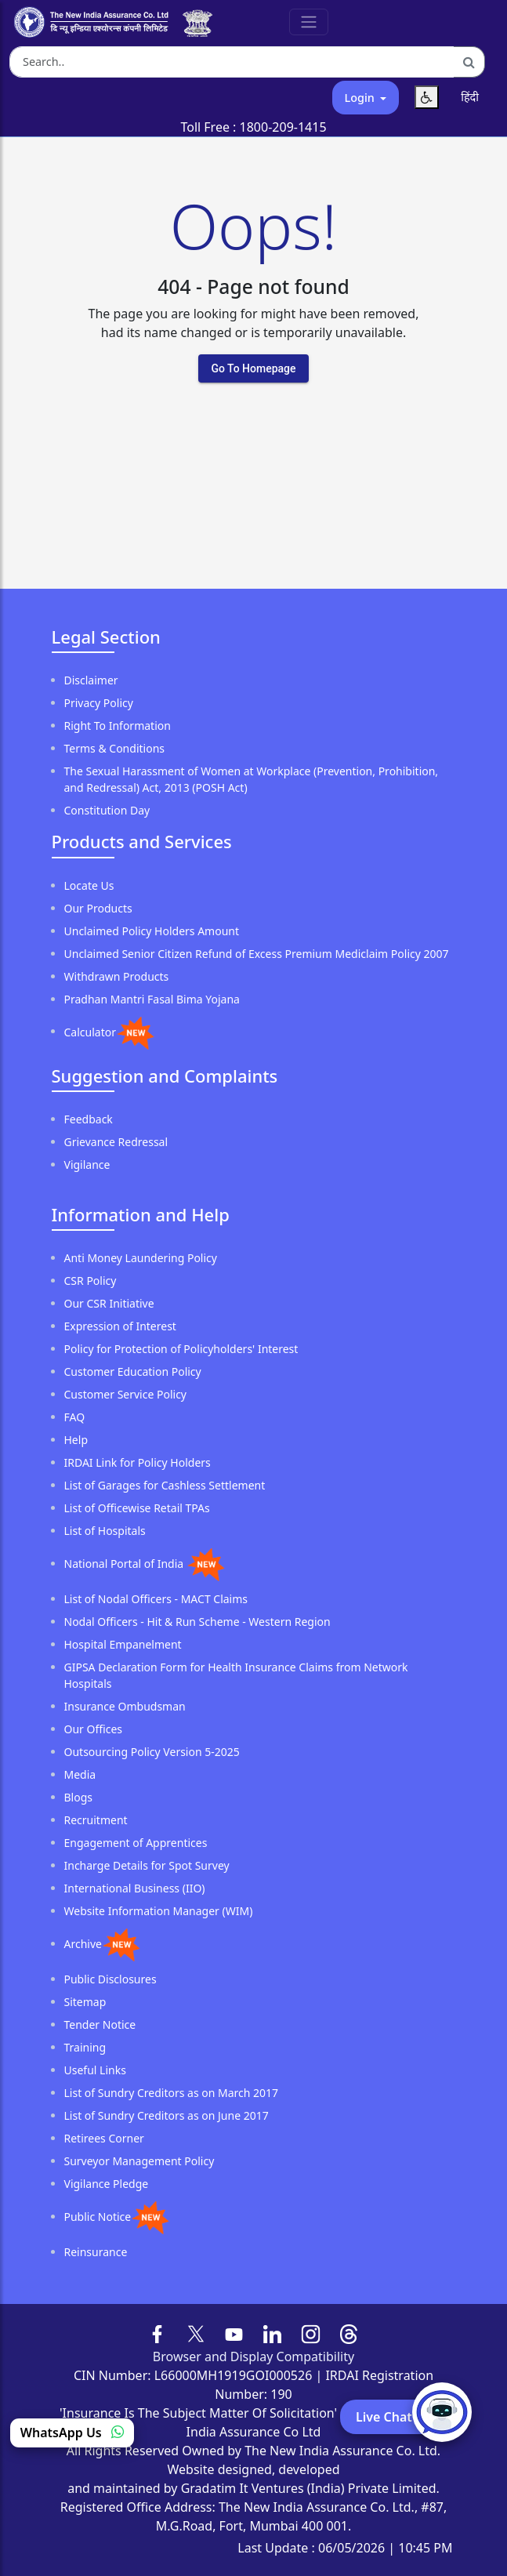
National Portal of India (125, 1563)
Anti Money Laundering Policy (140, 1257)
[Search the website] (231, 62)
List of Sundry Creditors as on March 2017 (171, 2092)
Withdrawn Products (116, 976)
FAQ (74, 1417)
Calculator (90, 1031)
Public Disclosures (110, 1979)
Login (361, 97)
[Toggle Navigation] (308, 22)
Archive (83, 1943)
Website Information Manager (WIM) (158, 1910)
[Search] (469, 62)
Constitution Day (107, 810)
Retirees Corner (104, 2138)
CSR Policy (90, 1280)
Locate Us (89, 885)
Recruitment (96, 1819)
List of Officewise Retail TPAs (137, 1507)
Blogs (78, 1797)
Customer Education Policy (132, 1371)
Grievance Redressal (116, 1141)
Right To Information (117, 725)
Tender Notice (100, 2024)
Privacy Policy (98, 702)
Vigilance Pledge (106, 2183)
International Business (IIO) (134, 1888)
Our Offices (93, 1729)
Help (76, 1439)
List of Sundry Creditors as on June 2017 (166, 2115)
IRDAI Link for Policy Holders (137, 1462)
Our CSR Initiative (109, 1303)
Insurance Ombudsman (125, 1706)
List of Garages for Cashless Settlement (165, 1485)
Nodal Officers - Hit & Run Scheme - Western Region (197, 1621)
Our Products (98, 908)
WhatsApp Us (72, 2432)
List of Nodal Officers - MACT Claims (156, 1598)
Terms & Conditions (114, 748)
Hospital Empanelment (123, 1644)
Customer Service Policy (125, 1394)
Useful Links (95, 2070)
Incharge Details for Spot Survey (147, 1865)
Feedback (88, 1119)
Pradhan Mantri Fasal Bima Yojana (152, 999)
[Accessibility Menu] (427, 97)
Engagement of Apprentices (136, 1842)
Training (85, 2047)
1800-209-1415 (283, 127)
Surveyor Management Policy (139, 2160)
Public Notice (98, 2216)
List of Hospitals (105, 1530)
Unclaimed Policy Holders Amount (152, 930)
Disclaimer (91, 680)
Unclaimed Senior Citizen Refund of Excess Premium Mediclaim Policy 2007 (256, 953)
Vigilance (87, 1164)
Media (80, 1774)
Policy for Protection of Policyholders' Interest (181, 1348)
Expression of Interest (120, 1326)
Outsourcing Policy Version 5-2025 (152, 1751)
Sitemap (85, 2001)
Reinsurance (96, 2251)
